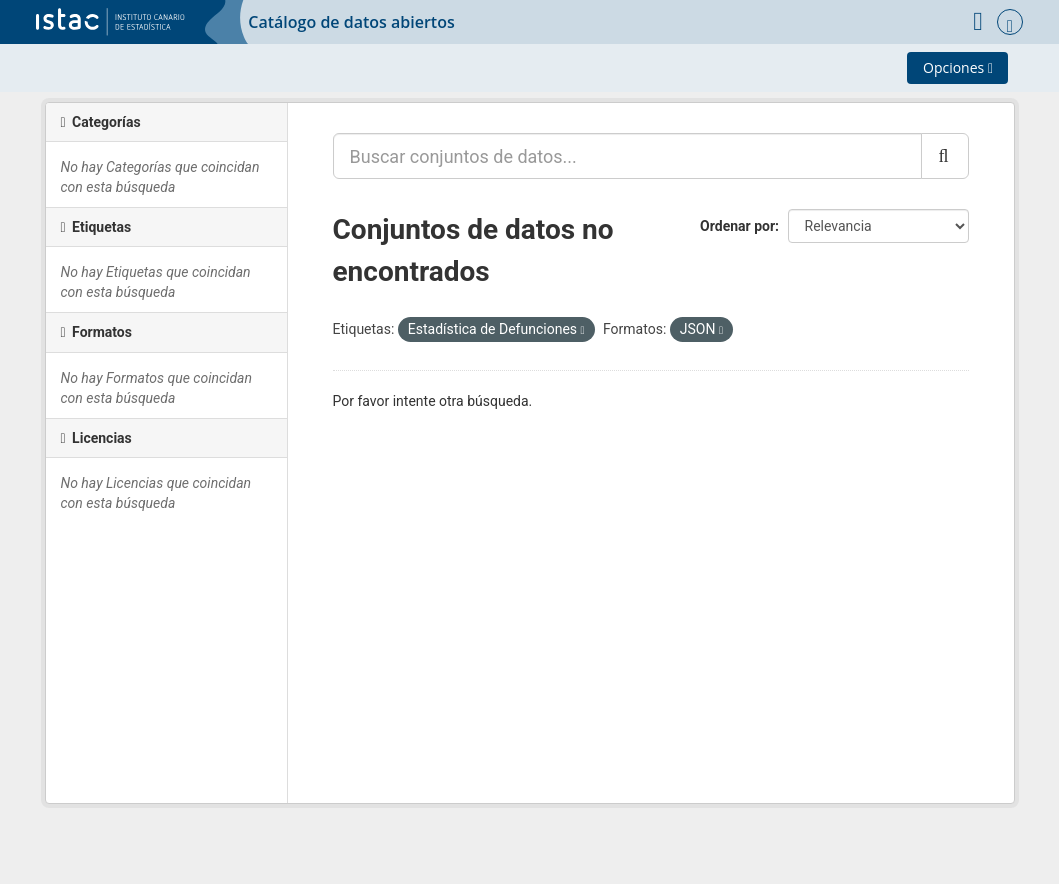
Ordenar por (737, 226)
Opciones (958, 67)
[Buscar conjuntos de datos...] (628, 156)
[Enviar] (944, 156)
